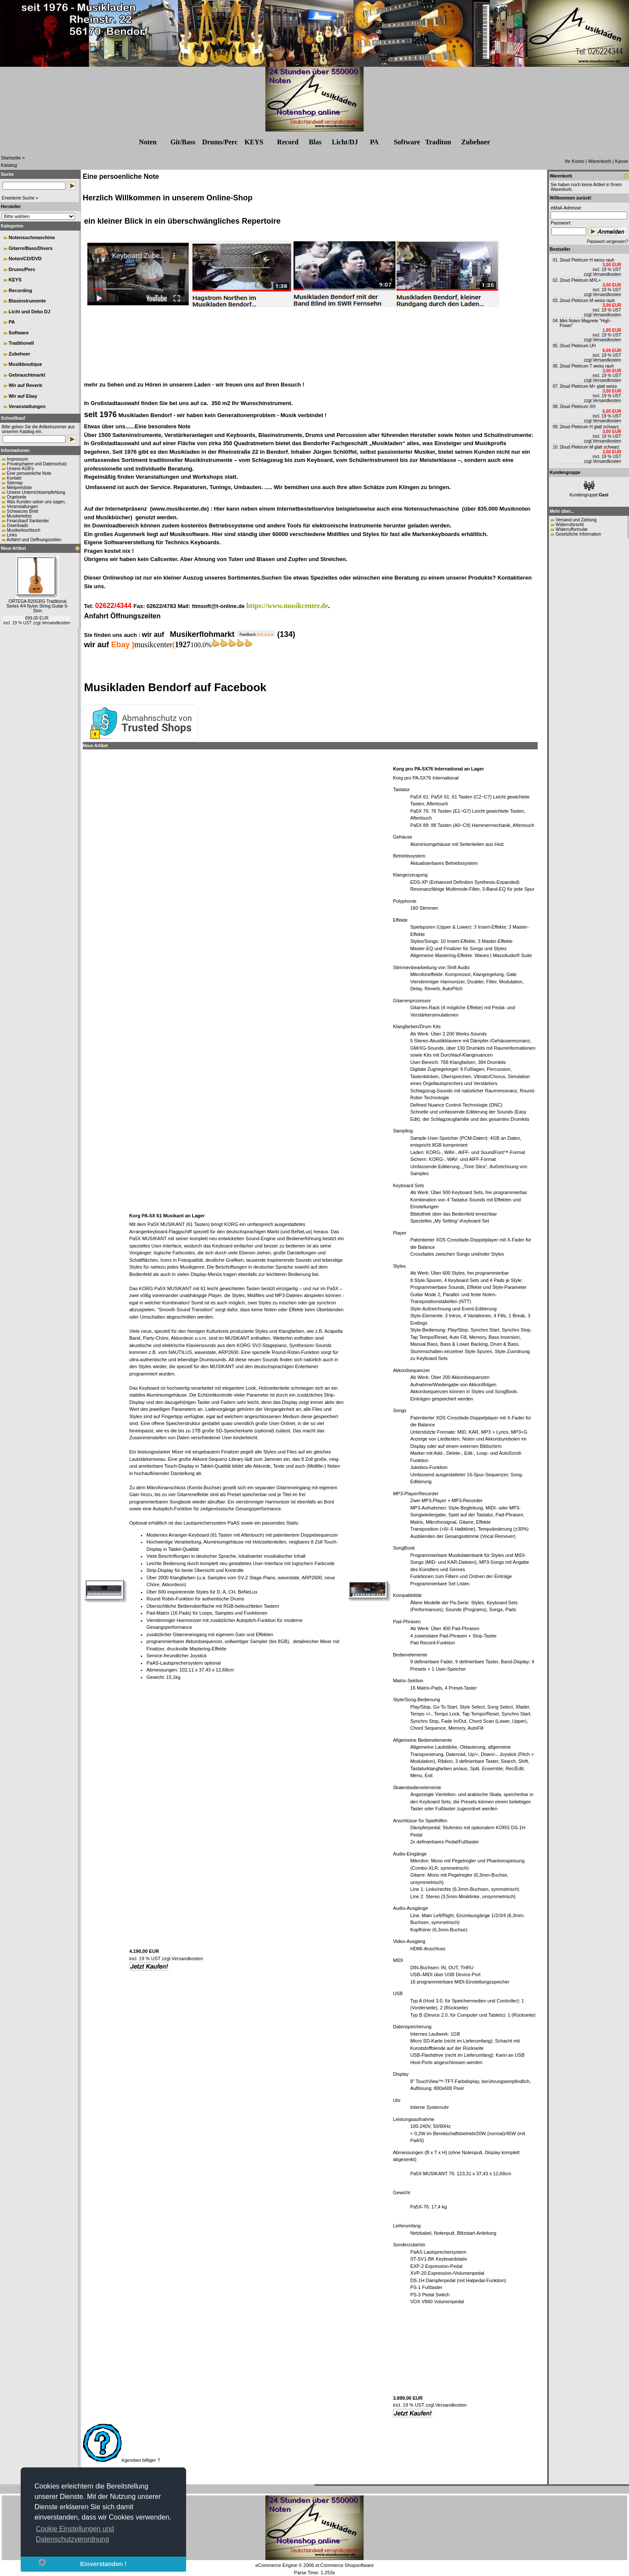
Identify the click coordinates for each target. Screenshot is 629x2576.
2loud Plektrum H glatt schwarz (589, 426)
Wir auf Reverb (25, 385)
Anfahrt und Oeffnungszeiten (33, 539)
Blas (315, 142)
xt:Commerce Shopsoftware (344, 2565)
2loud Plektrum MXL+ (580, 280)
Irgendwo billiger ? (121, 2460)
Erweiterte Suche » (20, 198)
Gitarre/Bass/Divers (31, 248)
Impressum (17, 459)
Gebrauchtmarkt (27, 374)
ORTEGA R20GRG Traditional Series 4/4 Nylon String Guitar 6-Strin (37, 606)
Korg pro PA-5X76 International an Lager (438, 768)
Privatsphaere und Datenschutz (37, 464)
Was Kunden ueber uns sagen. (36, 501)
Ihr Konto (574, 161)
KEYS (254, 142)
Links (12, 535)
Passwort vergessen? (607, 241)
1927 (182, 644)
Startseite (11, 157)
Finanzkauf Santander (28, 520)
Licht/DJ (345, 142)
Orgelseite (17, 497)
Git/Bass (182, 142)
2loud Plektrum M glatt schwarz (590, 447)
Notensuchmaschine (32, 237)
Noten (147, 142)
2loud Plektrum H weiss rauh (587, 260)
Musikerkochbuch (23, 530)
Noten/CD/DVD (25, 258)
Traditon (438, 142)
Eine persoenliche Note (29, 473)
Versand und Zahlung (576, 520)
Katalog (9, 165)
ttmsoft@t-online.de (218, 606)
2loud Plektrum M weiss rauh (587, 300)
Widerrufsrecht (570, 524)
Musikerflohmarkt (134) (232, 634)
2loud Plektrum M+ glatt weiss (588, 386)
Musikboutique (25, 364)
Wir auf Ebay (23, 396)
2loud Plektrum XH (577, 406)
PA (374, 142)
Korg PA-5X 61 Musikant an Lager (167, 1215)
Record (288, 142)
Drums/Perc (219, 142)
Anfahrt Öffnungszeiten (122, 616)
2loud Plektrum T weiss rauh (587, 366)
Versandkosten (56, 623)
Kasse (621, 161)
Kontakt (14, 478)
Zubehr (475, 142)
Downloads (17, 525)
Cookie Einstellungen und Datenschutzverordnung (75, 2534)
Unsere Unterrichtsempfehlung (36, 492)
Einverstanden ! (103, 2563)
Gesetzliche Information (578, 534)
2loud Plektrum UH (578, 345)
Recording (20, 290)
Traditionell (21, 343)
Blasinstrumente (27, 300)
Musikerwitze (19, 516)
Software (407, 142)
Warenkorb (599, 161)
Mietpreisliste (19, 487)
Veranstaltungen (27, 406)
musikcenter (153, 644)
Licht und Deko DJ (29, 311)
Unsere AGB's (20, 468)
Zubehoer (19, 353)
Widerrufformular (572, 529)
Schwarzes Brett (22, 511)
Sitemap (15, 482)
